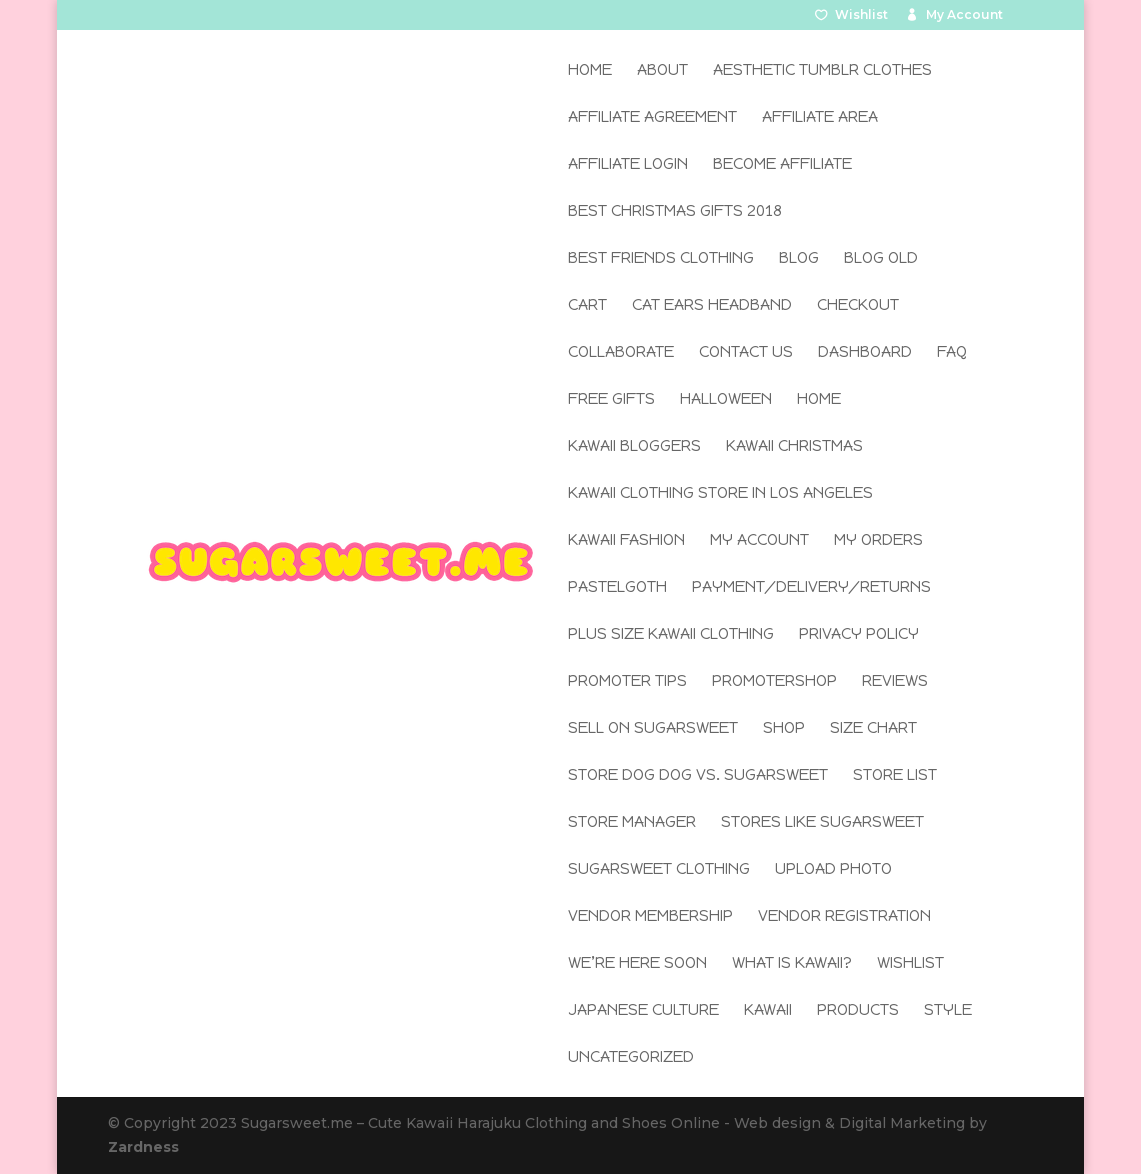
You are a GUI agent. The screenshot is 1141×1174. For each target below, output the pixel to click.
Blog (799, 259)
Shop (784, 729)
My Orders (878, 541)
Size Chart (873, 729)
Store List (895, 776)
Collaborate (621, 353)
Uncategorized (631, 1058)
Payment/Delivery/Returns (811, 588)
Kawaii (768, 1011)
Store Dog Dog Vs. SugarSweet (698, 776)
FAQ (952, 353)
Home (590, 71)
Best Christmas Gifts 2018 (675, 212)
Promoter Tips (627, 682)
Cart (587, 306)
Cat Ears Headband (712, 306)
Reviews (895, 682)
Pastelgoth (617, 588)
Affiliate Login (628, 165)
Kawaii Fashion (626, 541)
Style (948, 1011)
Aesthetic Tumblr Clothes (822, 71)
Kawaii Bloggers (634, 447)
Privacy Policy (859, 635)
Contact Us (746, 353)
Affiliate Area (820, 118)
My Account (964, 15)
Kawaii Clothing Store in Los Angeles (720, 494)
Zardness (143, 1147)
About (662, 71)
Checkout (858, 306)
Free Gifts (611, 400)
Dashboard (865, 353)
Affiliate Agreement (652, 118)
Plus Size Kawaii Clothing (671, 635)
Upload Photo (833, 870)
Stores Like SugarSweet (822, 823)
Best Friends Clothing (661, 259)
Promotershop (774, 682)
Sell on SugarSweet (653, 729)
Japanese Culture (643, 1011)
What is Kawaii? (792, 964)
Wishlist (861, 15)
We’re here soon (637, 964)
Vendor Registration (844, 917)
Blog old (881, 259)
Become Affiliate (782, 165)
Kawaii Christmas (794, 447)
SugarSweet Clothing (659, 870)
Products (858, 1011)
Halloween (726, 400)
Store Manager (632, 823)
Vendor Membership (650, 917)
